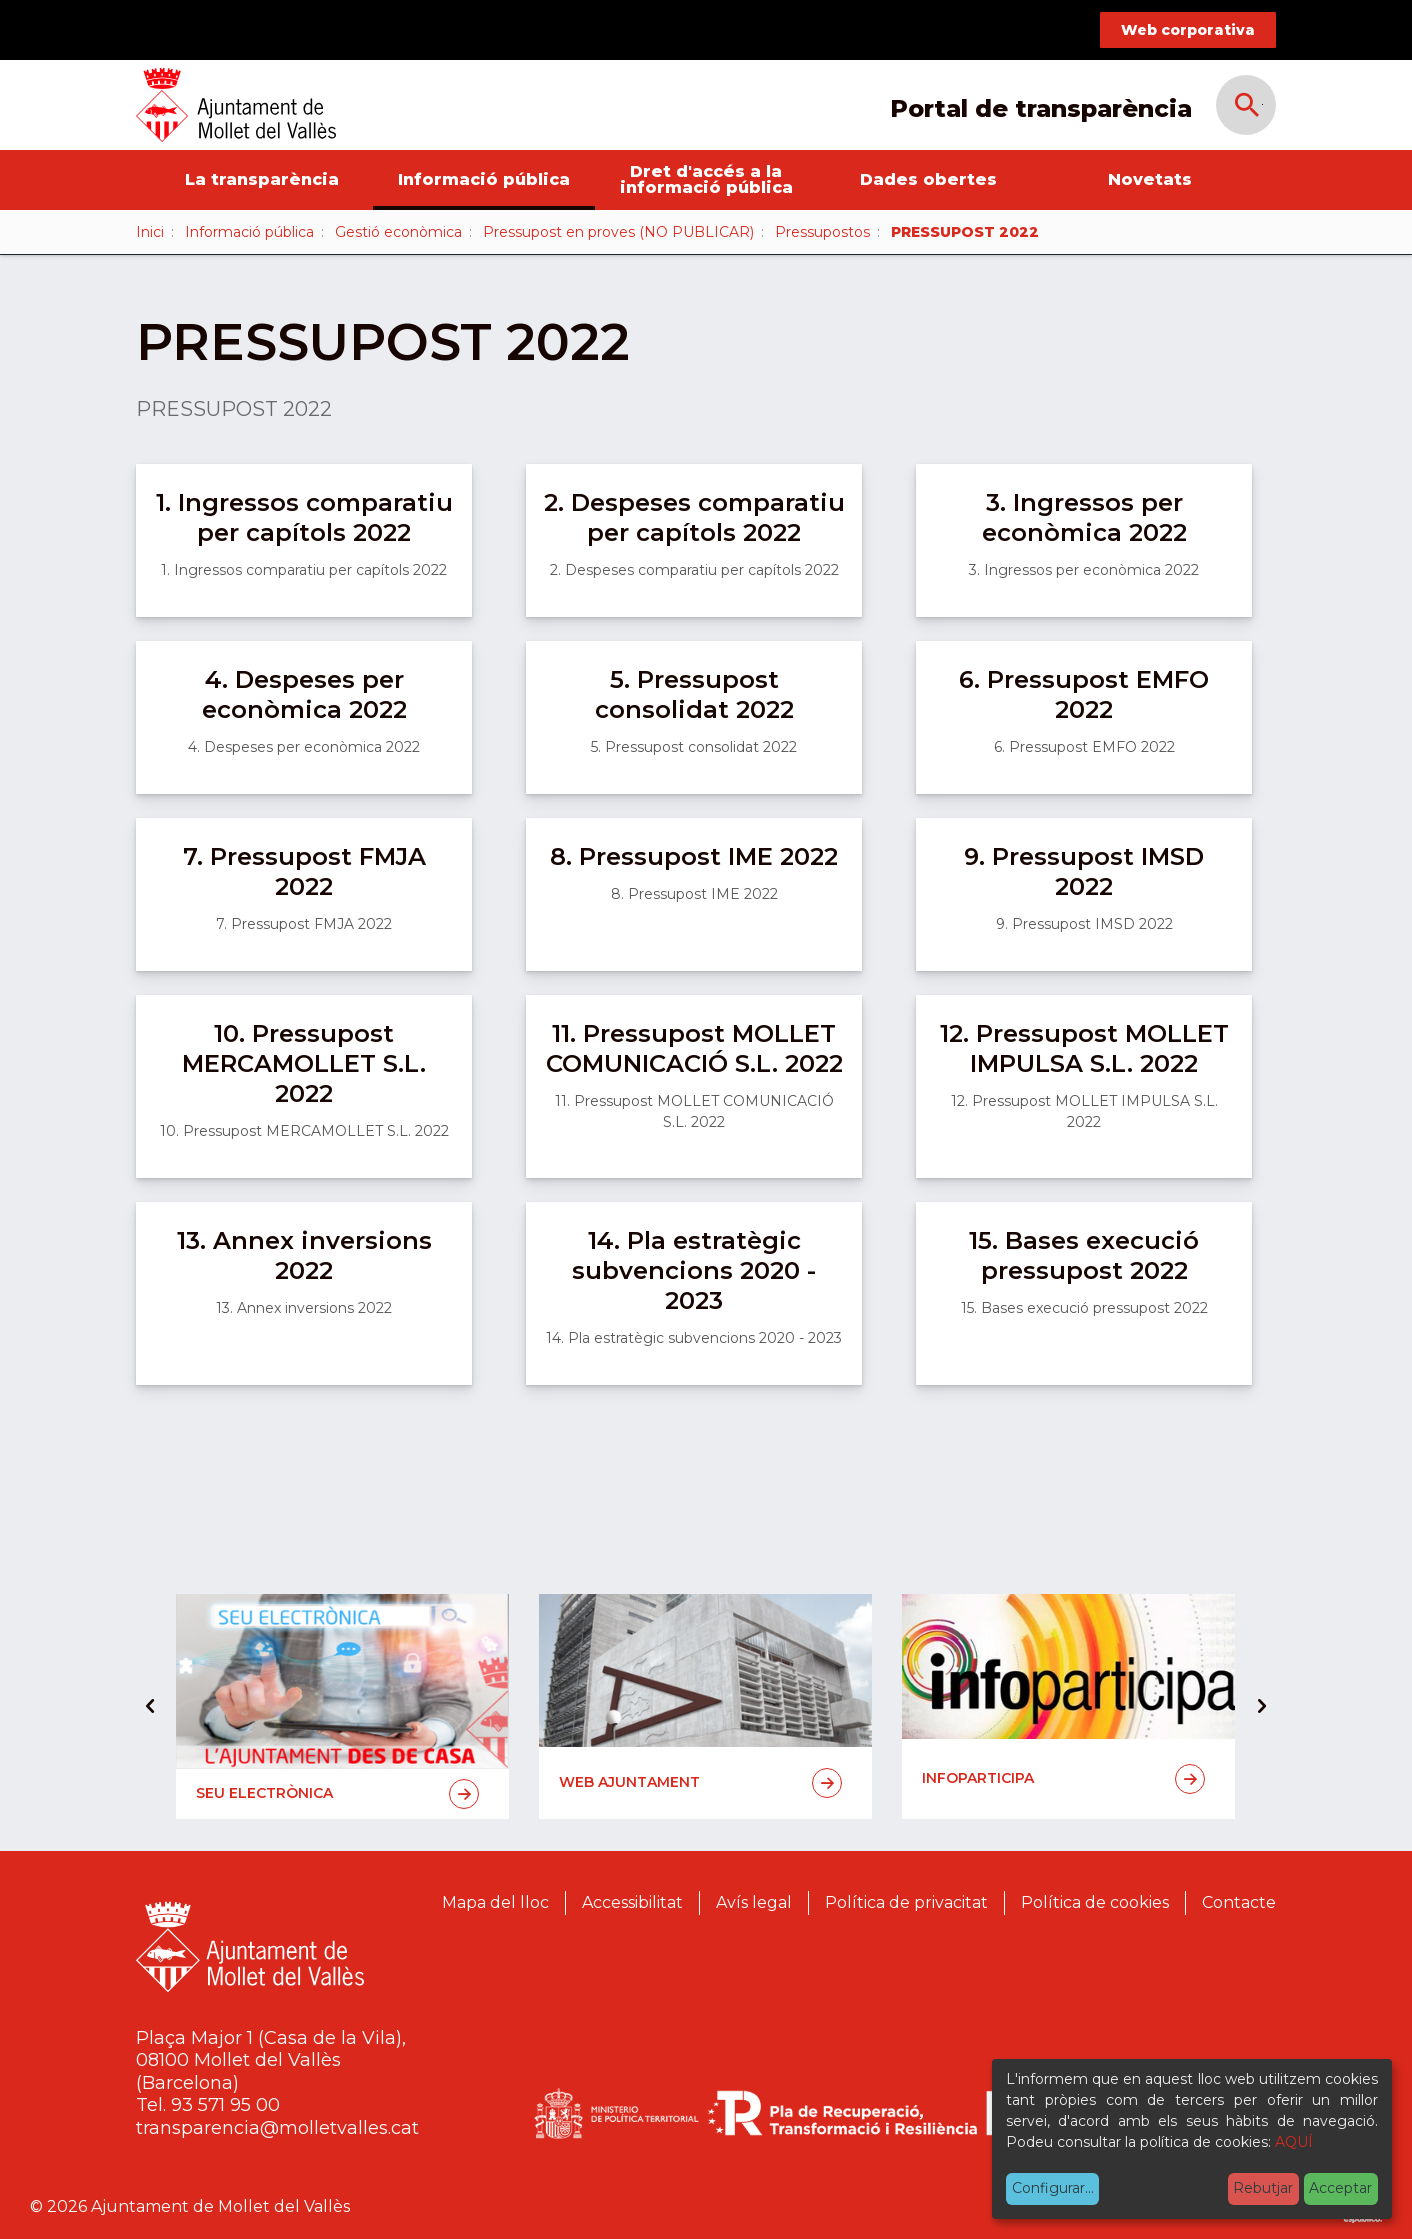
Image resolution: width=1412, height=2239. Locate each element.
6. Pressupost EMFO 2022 (1084, 694)
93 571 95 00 (225, 2105)
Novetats (1150, 179)
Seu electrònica (337, 1794)
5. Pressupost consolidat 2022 (694, 694)
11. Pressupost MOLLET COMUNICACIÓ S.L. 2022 (694, 1048)
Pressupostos (822, 232)
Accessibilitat (632, 1902)
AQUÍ (1294, 2142)
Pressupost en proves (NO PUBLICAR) (618, 232)
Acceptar (1340, 2188)
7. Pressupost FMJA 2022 (304, 871)
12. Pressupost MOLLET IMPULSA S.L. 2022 (1084, 1048)
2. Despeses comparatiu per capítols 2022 (694, 517)
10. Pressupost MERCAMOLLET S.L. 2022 (304, 1063)
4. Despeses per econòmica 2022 (304, 694)
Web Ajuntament (700, 1783)
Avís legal (754, 1902)
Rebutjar (1263, 2188)
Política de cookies (1095, 1902)
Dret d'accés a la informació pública (706, 179)
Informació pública (484, 179)
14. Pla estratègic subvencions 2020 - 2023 (694, 1270)
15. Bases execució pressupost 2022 (1084, 1255)
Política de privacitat (906, 1902)
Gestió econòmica (398, 232)
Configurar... (1053, 2188)
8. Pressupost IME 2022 (694, 856)
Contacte (1239, 1902)
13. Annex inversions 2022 (304, 1255)
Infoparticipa (1063, 1779)
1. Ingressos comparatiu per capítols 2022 (304, 517)
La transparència (262, 179)
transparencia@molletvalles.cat (277, 2128)
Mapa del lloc (495, 1902)
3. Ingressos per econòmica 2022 (1084, 517)
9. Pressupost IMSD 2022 (1084, 871)
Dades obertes (928, 179)
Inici (150, 232)
